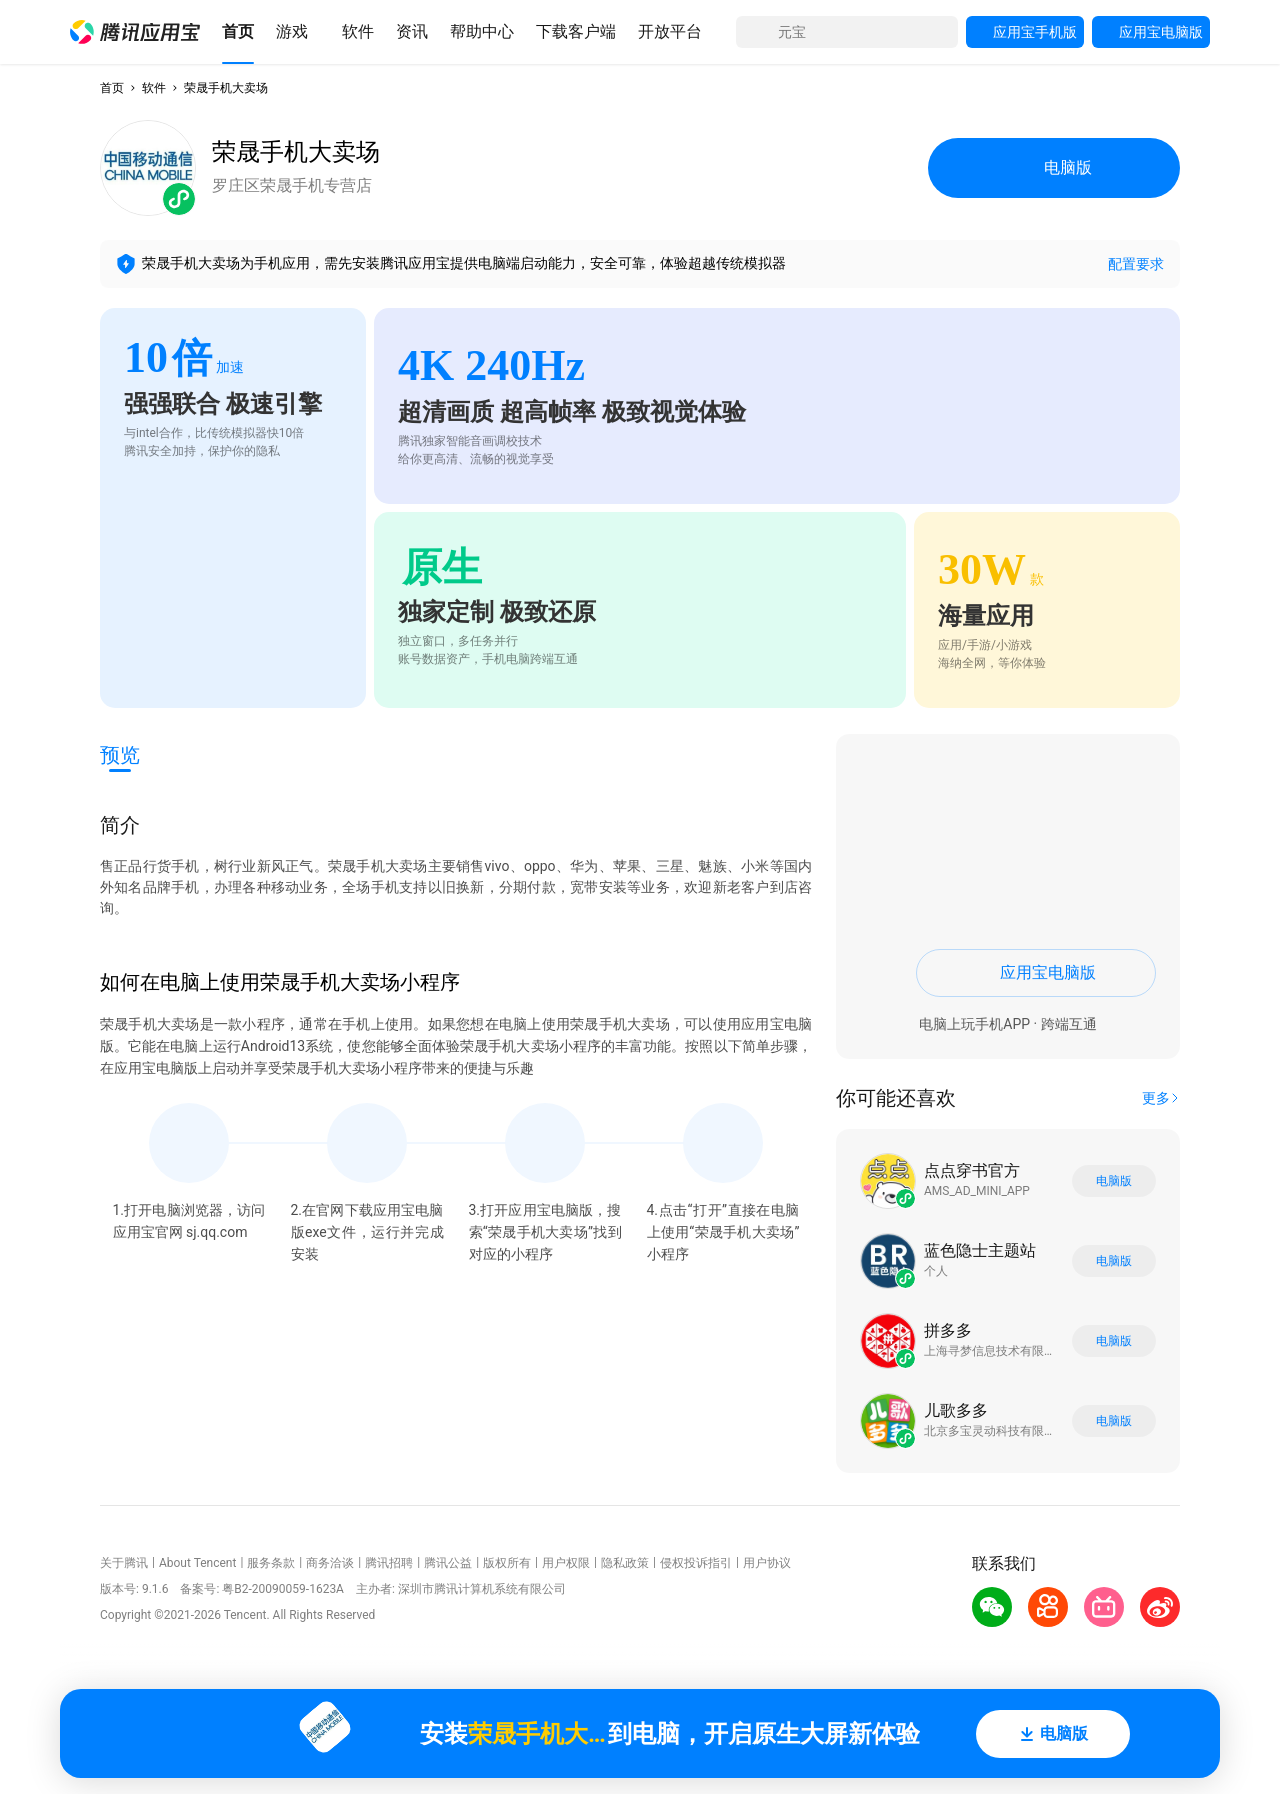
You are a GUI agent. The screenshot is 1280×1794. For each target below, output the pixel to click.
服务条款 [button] (271, 1563)
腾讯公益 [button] (448, 1563)
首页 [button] (112, 88)
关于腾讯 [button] (124, 1563)
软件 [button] (154, 88)
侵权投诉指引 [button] (696, 1563)
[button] (135, 32)
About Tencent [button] (197, 1563)
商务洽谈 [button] (330, 1563)
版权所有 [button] (507, 1563)
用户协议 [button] (767, 1563)
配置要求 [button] (1136, 264)
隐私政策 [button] (625, 1563)
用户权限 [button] (566, 1563)
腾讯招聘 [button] (389, 1563)
